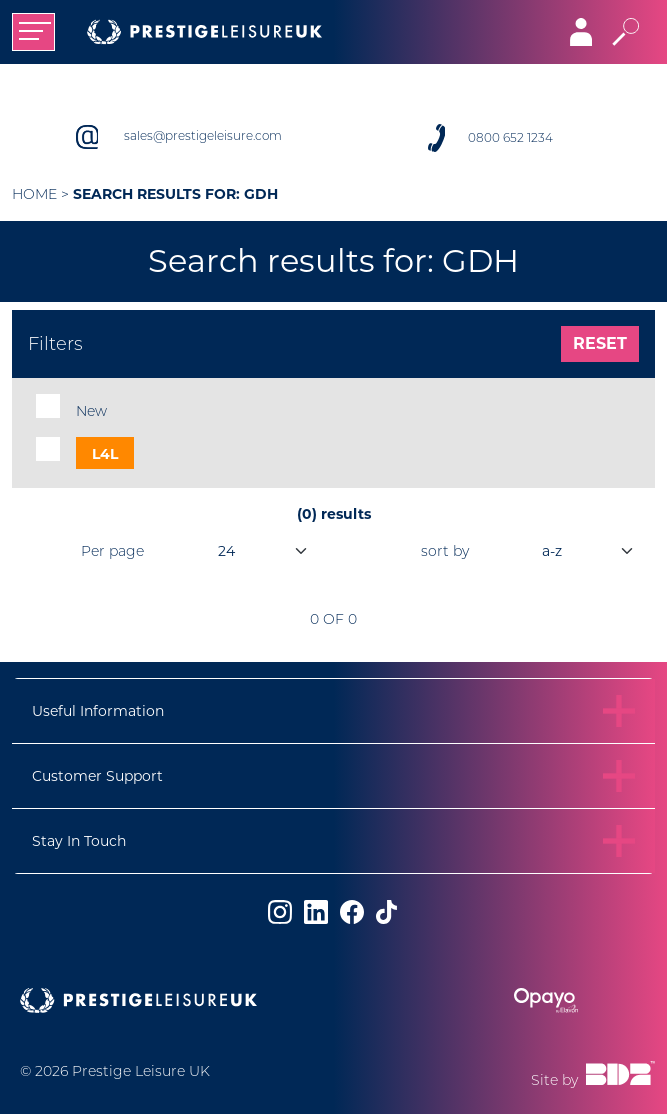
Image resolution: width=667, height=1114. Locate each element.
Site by (593, 1075)
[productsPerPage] (239, 551)
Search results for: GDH (175, 194)
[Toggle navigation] (33, 32)
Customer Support (97, 776)
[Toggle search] (625, 32)
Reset (600, 343)
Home (34, 194)
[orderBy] (564, 551)
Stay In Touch (79, 841)
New (91, 411)
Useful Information (98, 711)
